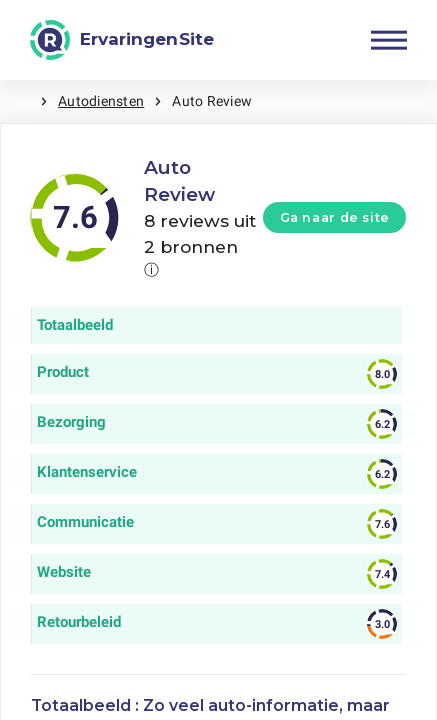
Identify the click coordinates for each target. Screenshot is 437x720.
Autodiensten (101, 101)
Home (20, 101)
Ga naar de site (335, 217)
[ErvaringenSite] (122, 40)
